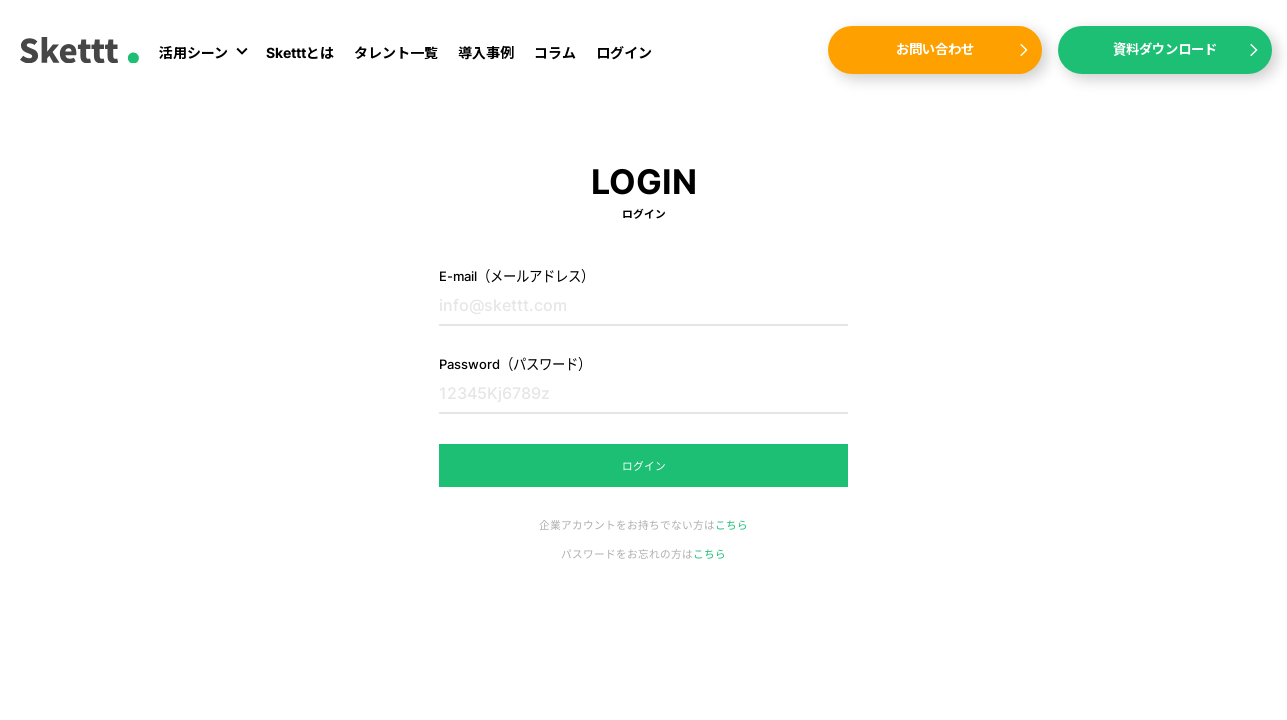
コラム (555, 52)
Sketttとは (300, 52)
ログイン (624, 52)
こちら (731, 525)
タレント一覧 (396, 52)
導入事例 (486, 52)
